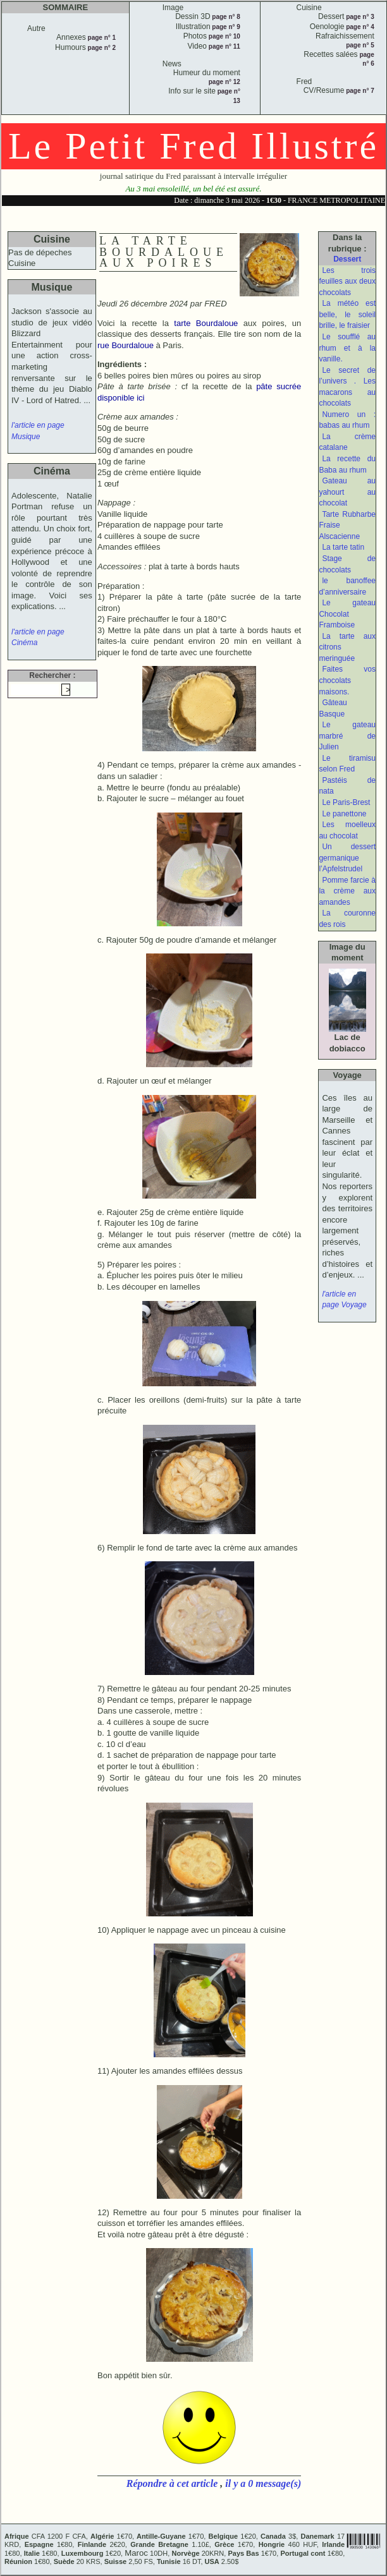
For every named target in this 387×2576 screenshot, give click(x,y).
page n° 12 (224, 81)
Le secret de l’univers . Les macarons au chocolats (347, 387)
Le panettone (344, 813)
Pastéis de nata (347, 786)
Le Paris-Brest (346, 802)
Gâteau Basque (333, 708)
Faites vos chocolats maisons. (347, 680)
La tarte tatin (343, 547)
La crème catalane (347, 442)
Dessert (347, 259)
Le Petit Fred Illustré (193, 146)
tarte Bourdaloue (206, 323)
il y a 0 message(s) (263, 2483)
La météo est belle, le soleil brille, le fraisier (347, 314)
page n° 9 (225, 26)
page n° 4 (359, 26)
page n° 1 (101, 37)
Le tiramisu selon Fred (347, 764)
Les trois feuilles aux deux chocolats (347, 281)
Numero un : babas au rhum (347, 420)
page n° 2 (101, 47)
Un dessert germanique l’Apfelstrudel (347, 857)
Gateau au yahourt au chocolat (347, 491)
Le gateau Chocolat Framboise (347, 613)
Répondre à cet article (173, 2483)
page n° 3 (359, 16)
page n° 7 (359, 90)
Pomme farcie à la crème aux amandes (347, 891)
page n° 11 (223, 46)
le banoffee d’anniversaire (347, 586)
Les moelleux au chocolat (347, 830)
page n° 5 (360, 45)
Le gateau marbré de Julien (347, 735)
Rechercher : (52, 675)
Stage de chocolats (347, 564)
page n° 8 (225, 16)
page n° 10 (223, 36)
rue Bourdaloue (125, 345)
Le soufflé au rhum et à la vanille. (347, 347)
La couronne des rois (347, 919)
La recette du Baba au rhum (347, 464)
